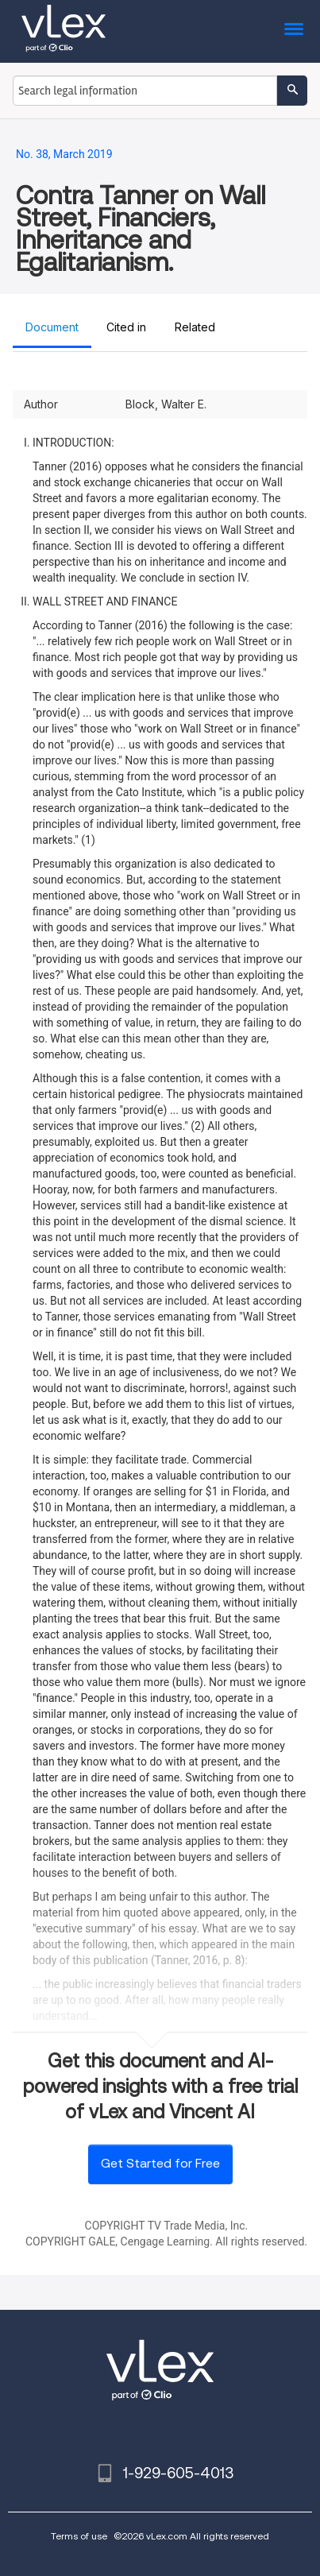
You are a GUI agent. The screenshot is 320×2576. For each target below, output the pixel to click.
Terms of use (79, 2536)
